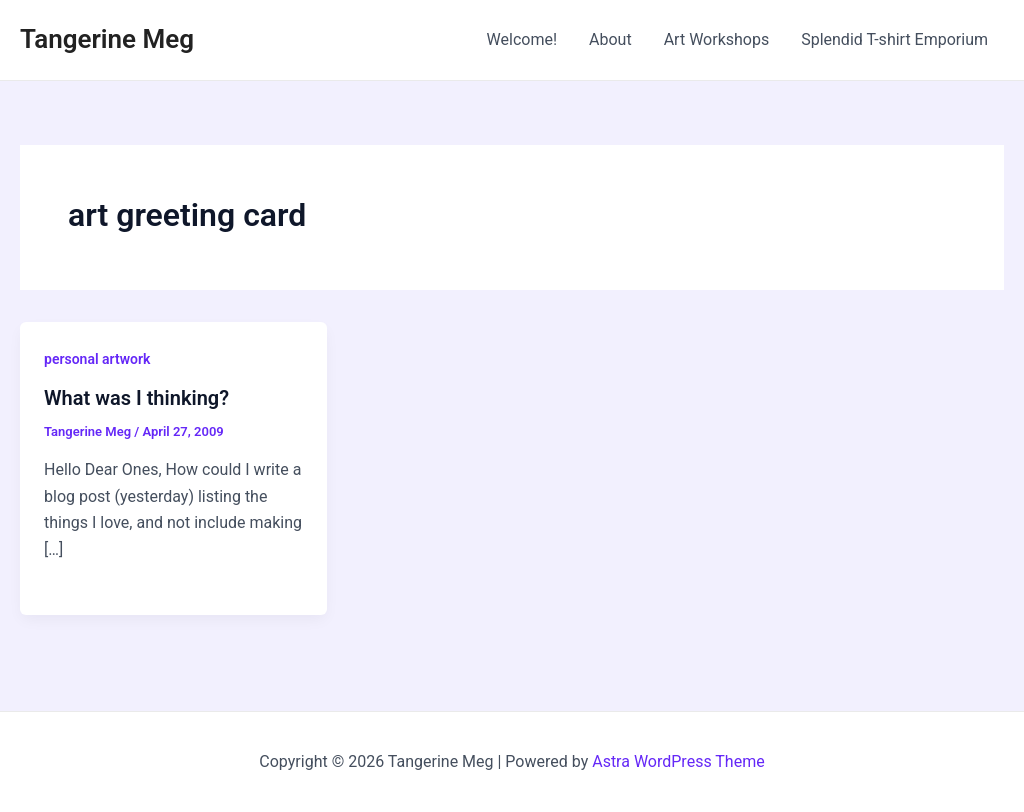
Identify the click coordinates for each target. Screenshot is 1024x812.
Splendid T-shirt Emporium (894, 39)
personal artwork (97, 359)
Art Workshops (717, 39)
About (610, 39)
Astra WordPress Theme (678, 761)
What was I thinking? (136, 398)
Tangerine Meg (107, 39)
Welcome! (522, 39)
